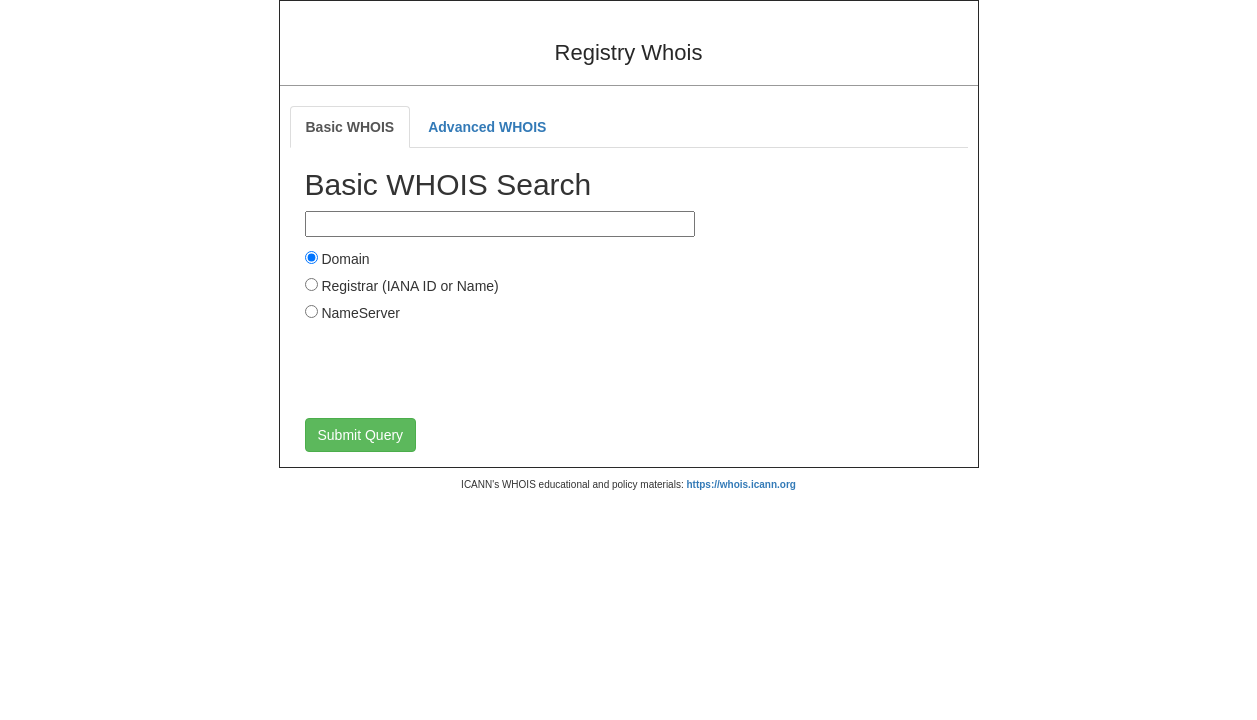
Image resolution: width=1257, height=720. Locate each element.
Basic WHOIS (350, 127)
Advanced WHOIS (487, 127)
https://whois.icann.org (740, 484)
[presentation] (457, 369)
